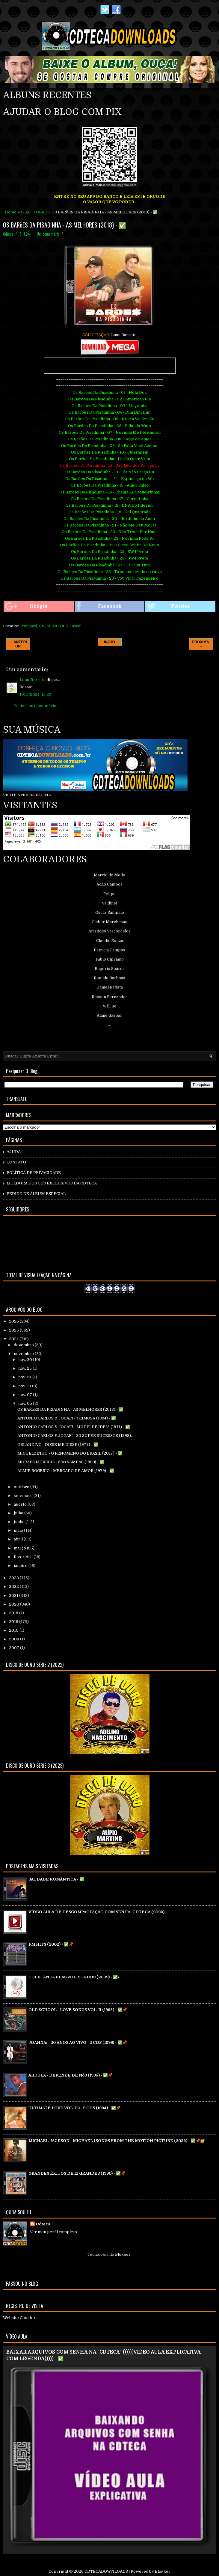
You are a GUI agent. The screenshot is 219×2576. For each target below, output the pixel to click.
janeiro (21, 1565)
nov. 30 (25, 1359)
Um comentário (48, 234)
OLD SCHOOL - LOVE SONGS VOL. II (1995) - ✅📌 (77, 2009)
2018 (14, 1621)
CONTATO (16, 1162)
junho (19, 1521)
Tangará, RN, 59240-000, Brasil (51, 626)
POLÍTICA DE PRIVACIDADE (34, 1172)
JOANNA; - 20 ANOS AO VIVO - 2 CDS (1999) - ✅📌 (77, 2042)
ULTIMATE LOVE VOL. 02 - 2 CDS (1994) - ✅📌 (74, 2108)
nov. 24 (25, 1377)
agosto (21, 1504)
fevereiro (24, 1557)
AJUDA (14, 1151)
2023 (14, 1578)
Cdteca (43, 2224)
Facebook (99, 606)
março (20, 1548)
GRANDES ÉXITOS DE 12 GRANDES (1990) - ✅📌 (77, 2173)
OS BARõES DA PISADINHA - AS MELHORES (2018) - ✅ (64, 225)
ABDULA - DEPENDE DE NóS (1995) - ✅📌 (70, 2075)
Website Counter (19, 2317)
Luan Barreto (32, 679)
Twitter (168, 606)
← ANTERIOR (18, 644)
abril (19, 1539)
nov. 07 (25, 1394)
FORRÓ (40, 212)
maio (19, 1530)
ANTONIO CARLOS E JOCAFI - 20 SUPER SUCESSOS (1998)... (75, 1435)
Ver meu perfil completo (53, 2232)
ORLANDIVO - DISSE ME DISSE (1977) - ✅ (57, 1444)
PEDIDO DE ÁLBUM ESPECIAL (36, 1193)
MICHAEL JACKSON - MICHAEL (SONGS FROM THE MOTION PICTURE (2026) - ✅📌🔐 (116, 2140)
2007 (14, 1647)
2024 (14, 1339)
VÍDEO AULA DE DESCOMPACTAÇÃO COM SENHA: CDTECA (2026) (96, 1912)
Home (10, 212)
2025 (14, 1330)
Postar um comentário (34, 706)
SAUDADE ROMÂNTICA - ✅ (56, 1879)
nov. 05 (25, 1403)
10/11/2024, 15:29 (35, 694)
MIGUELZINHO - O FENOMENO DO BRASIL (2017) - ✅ (70, 1453)
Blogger (123, 2254)
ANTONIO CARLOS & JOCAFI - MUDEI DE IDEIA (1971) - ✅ (73, 1427)
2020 (14, 1604)
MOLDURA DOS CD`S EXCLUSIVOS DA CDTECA (52, 1183)
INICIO (109, 642)
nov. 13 (25, 1386)
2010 (14, 1630)
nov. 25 (25, 1368)
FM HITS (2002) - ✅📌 (50, 1944)
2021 (14, 1595)
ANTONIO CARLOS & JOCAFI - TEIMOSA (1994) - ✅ (66, 1418)
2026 (14, 1321)
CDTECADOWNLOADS (106, 2571)
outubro (22, 1487)
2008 (14, 1639)
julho (19, 1513)
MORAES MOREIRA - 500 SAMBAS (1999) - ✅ (60, 1462)
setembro (24, 1495)
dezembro (24, 1345)
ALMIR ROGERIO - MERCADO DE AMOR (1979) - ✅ (65, 1470)
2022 (14, 1586)
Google (26, 606)
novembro (24, 1353)
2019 (14, 1613)
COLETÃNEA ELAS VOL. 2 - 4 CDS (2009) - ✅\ (73, 1977)
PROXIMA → (201, 644)
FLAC (26, 212)
